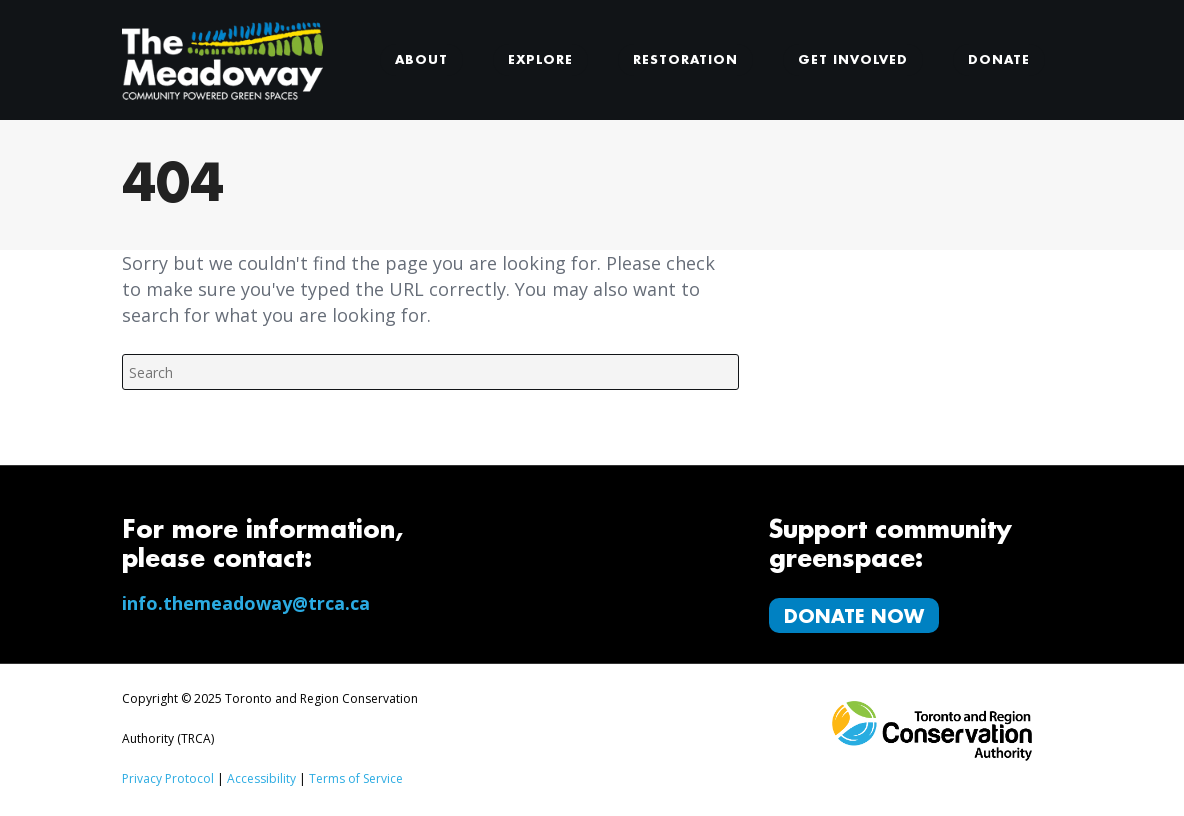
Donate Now (854, 617)
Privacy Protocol (168, 778)
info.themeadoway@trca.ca (246, 603)
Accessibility (261, 778)
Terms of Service (356, 778)
